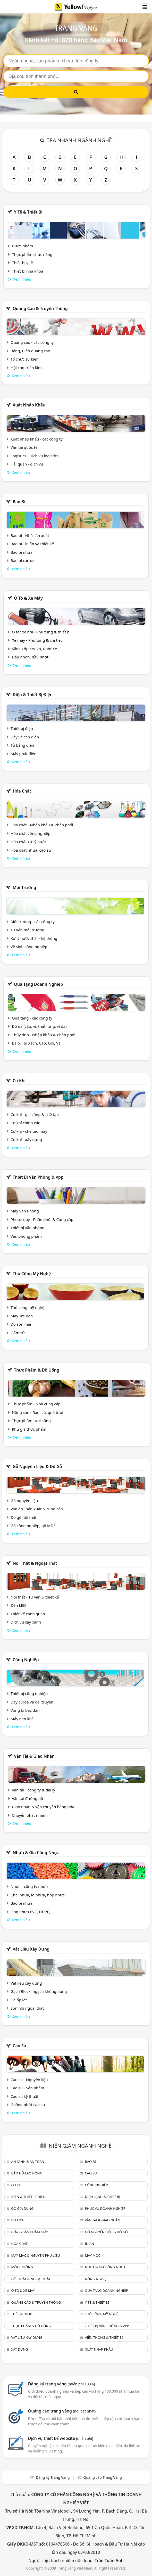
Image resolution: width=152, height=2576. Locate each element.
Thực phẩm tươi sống (31, 1420)
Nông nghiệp (96, 2279)
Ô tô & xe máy (28, 598)
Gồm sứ (18, 1332)
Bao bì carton (23, 560)
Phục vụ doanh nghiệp (105, 2208)
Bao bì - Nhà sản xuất (30, 535)
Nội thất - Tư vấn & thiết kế (35, 1597)
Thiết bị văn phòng (28, 1227)
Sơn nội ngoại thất (27, 2008)
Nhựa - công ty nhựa (29, 1886)
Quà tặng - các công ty (32, 1018)
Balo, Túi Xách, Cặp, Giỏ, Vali (37, 1043)
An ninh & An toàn (27, 2161)
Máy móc (92, 2255)
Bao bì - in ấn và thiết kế (32, 543)
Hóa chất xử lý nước (29, 841)
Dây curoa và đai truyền (32, 1702)
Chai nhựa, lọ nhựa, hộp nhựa (38, 1894)
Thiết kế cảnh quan (28, 1613)
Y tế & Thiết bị (28, 212)
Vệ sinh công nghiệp (29, 946)
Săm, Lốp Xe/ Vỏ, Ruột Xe (34, 648)
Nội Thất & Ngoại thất (35, 1563)
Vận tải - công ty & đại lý (33, 1789)
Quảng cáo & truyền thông (40, 308)
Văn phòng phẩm (26, 1236)
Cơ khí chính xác (25, 1122)
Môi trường (24, 887)
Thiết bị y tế (22, 262)
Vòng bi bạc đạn (25, 1710)
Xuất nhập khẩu (29, 405)
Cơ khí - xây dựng (26, 1139)
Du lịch (17, 2220)
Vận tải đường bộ (27, 1798)
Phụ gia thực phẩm (29, 1429)
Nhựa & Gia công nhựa (36, 1852)
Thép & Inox (21, 2314)
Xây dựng (19, 2349)
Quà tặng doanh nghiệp (38, 984)
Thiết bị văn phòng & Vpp (38, 1177)
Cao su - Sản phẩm (27, 2087)
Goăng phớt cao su (28, 2104)
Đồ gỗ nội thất (24, 1517)
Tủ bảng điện (22, 745)
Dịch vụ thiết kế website (60, 2438)
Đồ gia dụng (22, 2208)
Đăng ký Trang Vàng (53, 2477)
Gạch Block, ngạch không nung (39, 1991)
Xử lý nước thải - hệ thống (34, 938)
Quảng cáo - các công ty (32, 342)
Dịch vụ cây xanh (26, 1622)
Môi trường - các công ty (33, 921)
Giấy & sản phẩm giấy (29, 2232)
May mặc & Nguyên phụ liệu (35, 2255)
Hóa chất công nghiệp (30, 833)
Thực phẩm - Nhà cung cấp (36, 1403)
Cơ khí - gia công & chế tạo (35, 1114)
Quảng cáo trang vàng (62, 2411)
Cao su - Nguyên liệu (29, 2079)
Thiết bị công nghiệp (29, 1693)
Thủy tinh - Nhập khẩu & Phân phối (43, 1034)
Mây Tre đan (22, 1315)
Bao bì (19, 501)
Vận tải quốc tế (24, 447)
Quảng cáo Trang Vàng (102, 2477)
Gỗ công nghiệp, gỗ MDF (33, 1525)
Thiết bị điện (22, 728)
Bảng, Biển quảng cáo (30, 350)
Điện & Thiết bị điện (33, 694)
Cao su (19, 2046)
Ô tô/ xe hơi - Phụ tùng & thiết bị (41, 631)
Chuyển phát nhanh (30, 1815)
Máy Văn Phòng (25, 1210)
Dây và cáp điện (25, 736)
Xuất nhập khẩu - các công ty (37, 439)
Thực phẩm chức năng (32, 254)
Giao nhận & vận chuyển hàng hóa (43, 1806)
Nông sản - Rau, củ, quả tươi (37, 1412)
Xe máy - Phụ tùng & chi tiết (37, 640)
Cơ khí (19, 1080)
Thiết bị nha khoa (27, 271)
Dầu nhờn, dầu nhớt (30, 656)
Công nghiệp (26, 1659)
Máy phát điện (24, 753)
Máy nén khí (22, 1718)
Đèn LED (18, 1605)
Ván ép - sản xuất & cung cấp (37, 1508)
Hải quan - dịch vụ (27, 464)
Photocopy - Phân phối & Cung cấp (42, 1219)
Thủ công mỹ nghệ (32, 1273)
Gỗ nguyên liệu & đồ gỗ (37, 1466)
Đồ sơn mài (21, 1324)
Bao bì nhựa (21, 552)
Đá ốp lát (19, 1999)
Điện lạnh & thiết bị (102, 2196)
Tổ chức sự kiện (25, 359)
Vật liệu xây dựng (31, 1949)
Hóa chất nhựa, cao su (31, 850)
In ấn (89, 2243)
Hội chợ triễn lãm (26, 367)
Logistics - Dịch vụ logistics (34, 455)
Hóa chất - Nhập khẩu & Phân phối (42, 824)
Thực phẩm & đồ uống (36, 1370)
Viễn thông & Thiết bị (104, 2337)
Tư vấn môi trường (27, 929)
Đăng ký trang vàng (61, 2384)
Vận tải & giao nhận (34, 1756)
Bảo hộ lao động (26, 2173)
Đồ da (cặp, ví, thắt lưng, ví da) (39, 1026)
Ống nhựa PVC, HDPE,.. (31, 1911)
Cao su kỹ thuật (25, 2096)
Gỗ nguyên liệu (24, 1500)
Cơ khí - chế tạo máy (29, 1131)
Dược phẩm (22, 245)
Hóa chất (22, 791)
